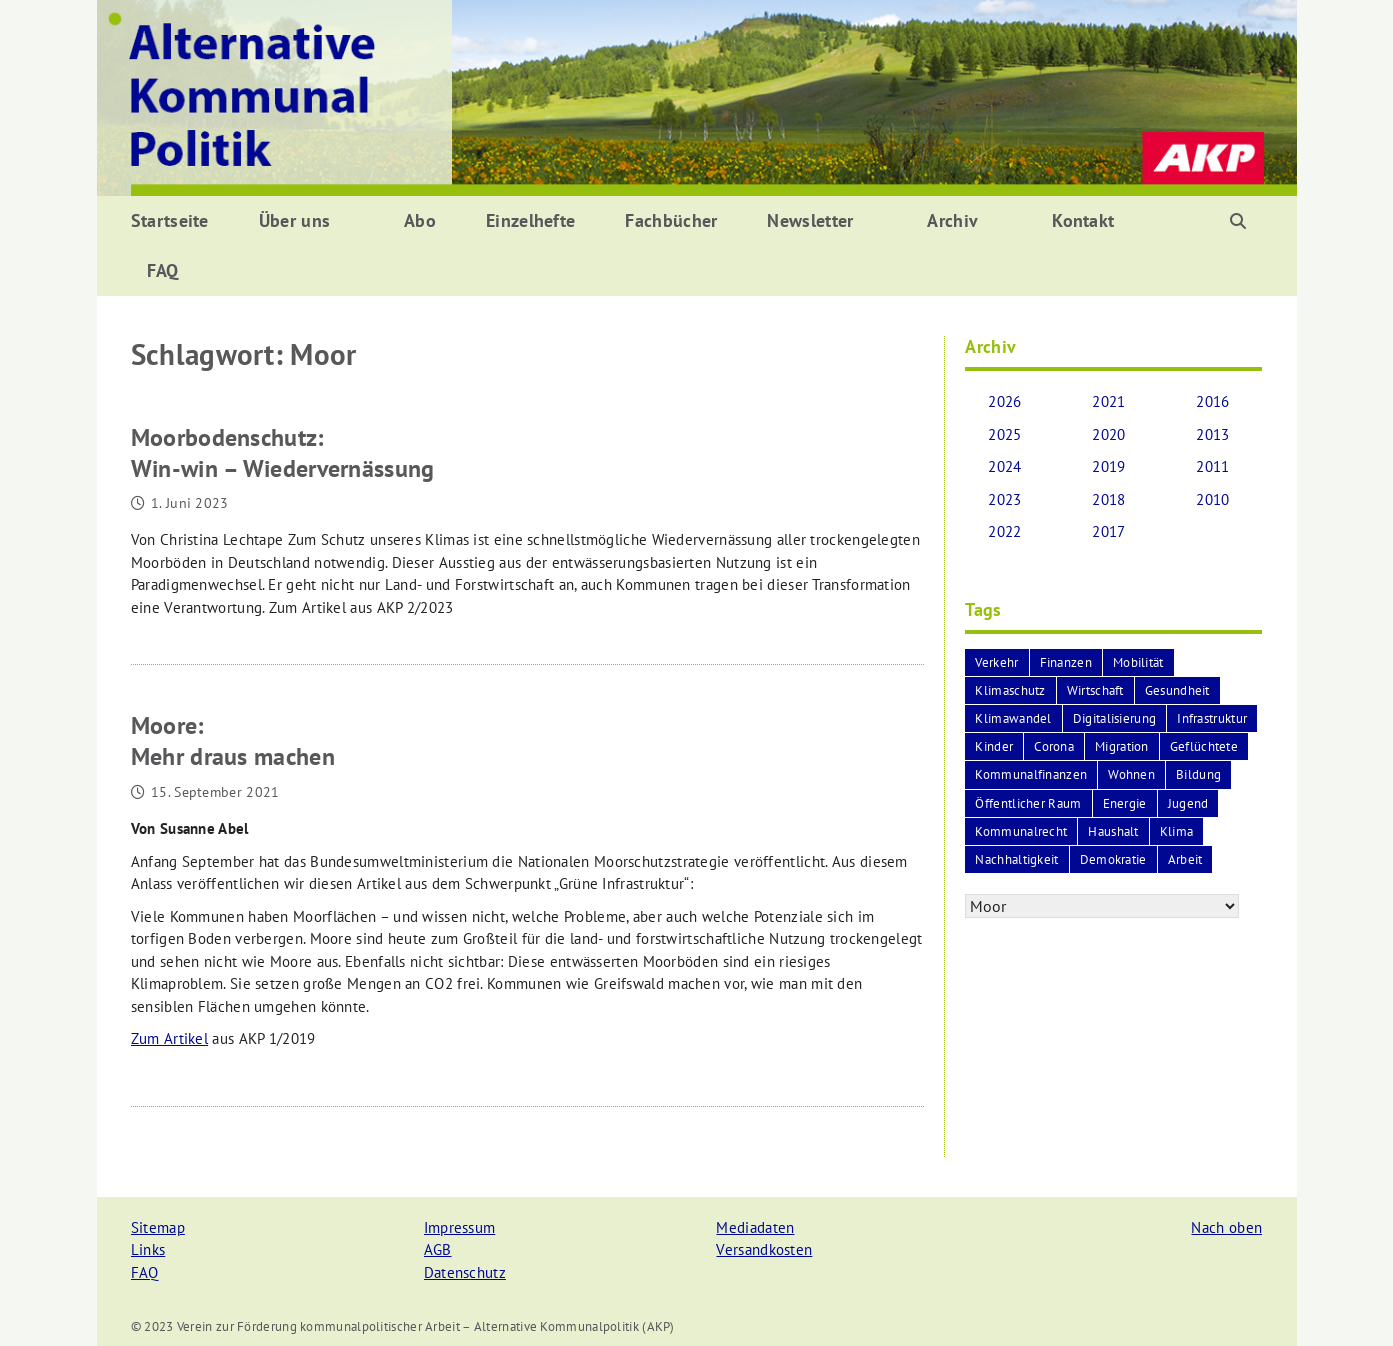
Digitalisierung (1115, 718)
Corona (1054, 746)
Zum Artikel (169, 1038)
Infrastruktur (1212, 718)
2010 (1212, 499)
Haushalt (1113, 831)
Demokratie (1113, 859)
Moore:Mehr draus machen (233, 741)
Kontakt (1083, 220)
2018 (1108, 499)
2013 (1212, 434)
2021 (1108, 401)
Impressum (460, 1227)
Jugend (1188, 803)
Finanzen (1066, 662)
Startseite (170, 220)
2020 (1108, 434)
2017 (1108, 531)
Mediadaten (755, 1227)
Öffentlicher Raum (1028, 803)
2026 (1004, 401)
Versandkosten (764, 1249)
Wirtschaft (1095, 690)
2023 (1004, 499)
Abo (420, 220)
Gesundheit (1177, 690)
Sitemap (158, 1227)
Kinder (994, 746)
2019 (1108, 466)
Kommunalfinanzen (1031, 774)
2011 (1212, 466)
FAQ (163, 270)
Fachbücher (671, 220)
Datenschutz (465, 1272)
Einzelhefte (530, 220)
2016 (1212, 401)
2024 (1004, 466)
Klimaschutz (1010, 690)
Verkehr (996, 662)
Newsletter (810, 220)
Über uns (294, 220)
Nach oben (1226, 1227)
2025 (1004, 434)
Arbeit (1185, 859)
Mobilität (1138, 662)
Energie (1125, 803)
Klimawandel (1013, 718)
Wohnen (1131, 774)
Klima (1177, 831)
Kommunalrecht (1021, 831)
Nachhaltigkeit (1016, 859)
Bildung (1198, 774)
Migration (1122, 746)
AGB (438, 1249)
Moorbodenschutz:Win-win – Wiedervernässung (283, 453)
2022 (1004, 531)
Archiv (952, 220)
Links (148, 1249)
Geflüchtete (1204, 746)
